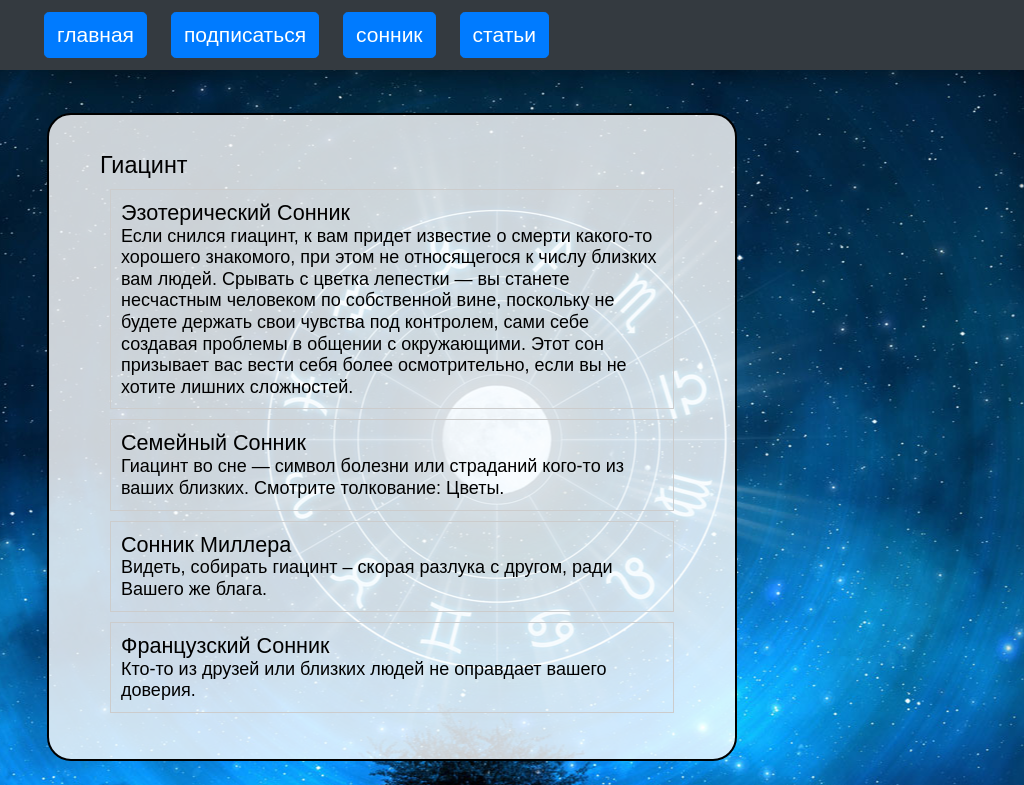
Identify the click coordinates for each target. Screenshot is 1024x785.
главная (95, 34)
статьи (504, 34)
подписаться (245, 34)
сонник (389, 34)
